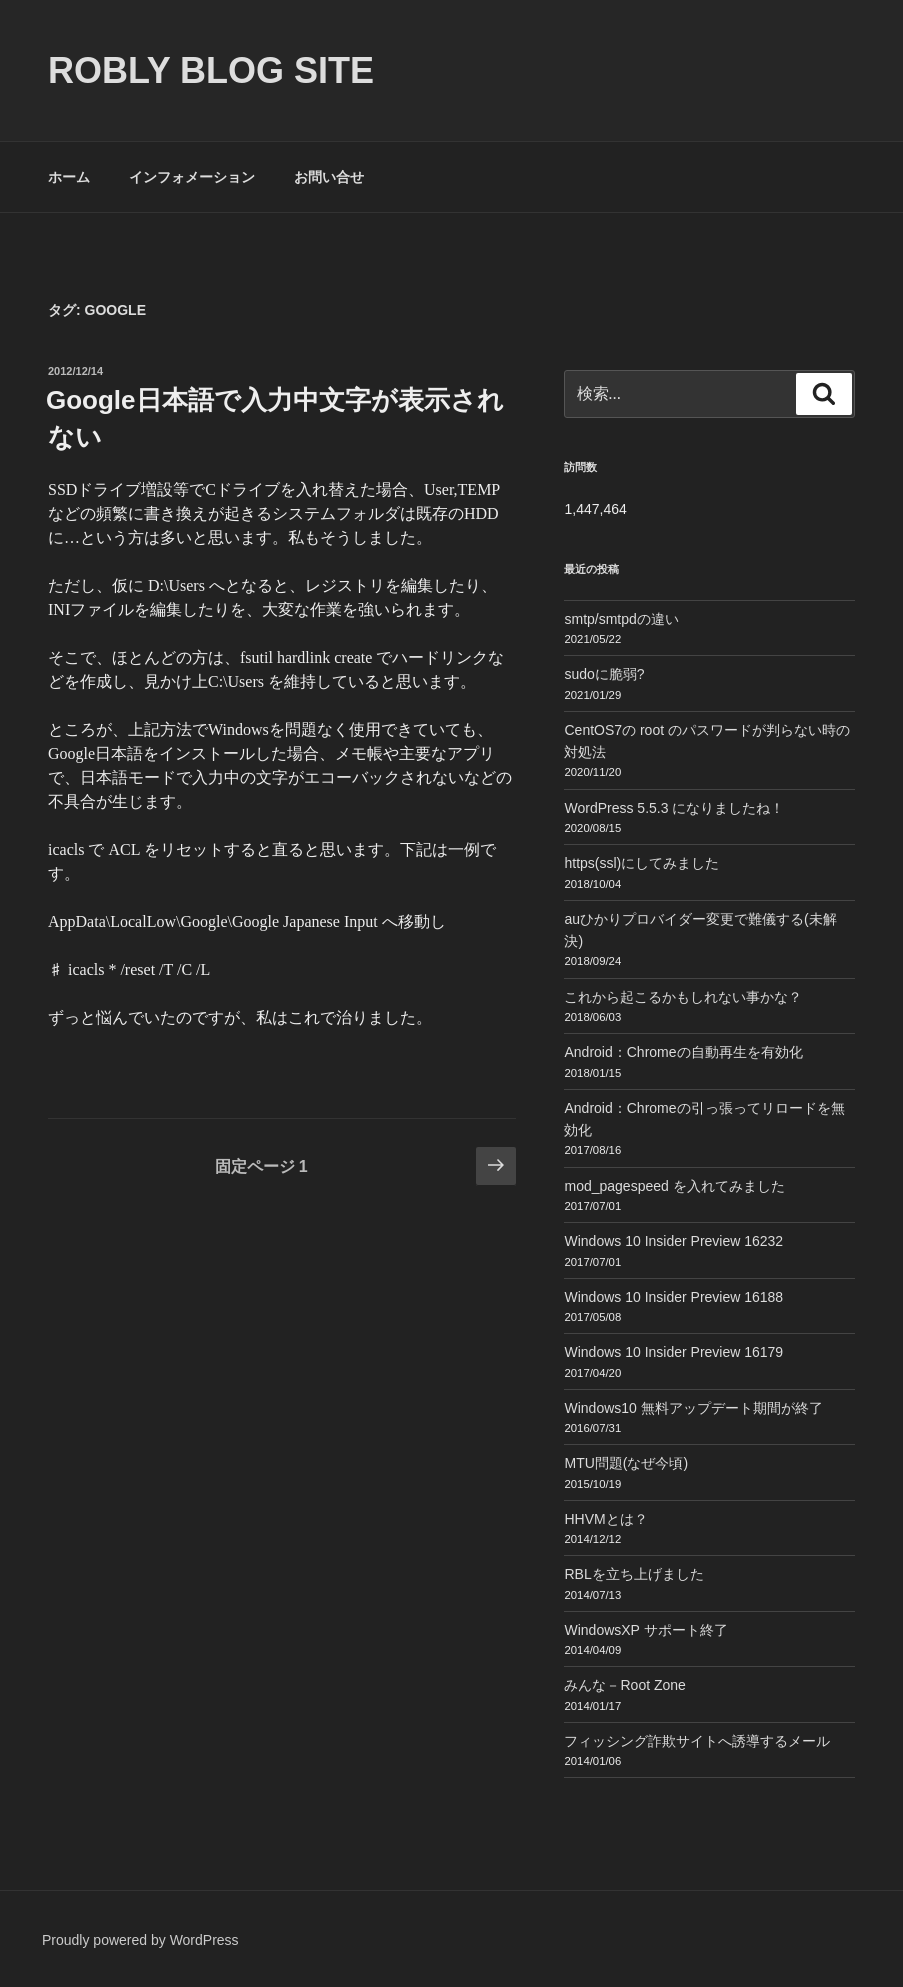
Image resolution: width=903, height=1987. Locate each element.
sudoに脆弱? (604, 674)
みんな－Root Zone (624, 1685)
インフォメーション (192, 177)
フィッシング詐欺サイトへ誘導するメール (697, 1741)
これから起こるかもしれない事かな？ (683, 997)
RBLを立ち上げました (633, 1574)
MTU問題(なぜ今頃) (626, 1463)
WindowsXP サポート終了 (645, 1630)
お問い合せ (329, 177)
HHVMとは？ (605, 1519)
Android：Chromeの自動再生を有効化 (683, 1052)
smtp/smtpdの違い (621, 619)
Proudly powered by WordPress (140, 1940)
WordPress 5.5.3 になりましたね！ (674, 808)
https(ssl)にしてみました (641, 863)
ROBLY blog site (211, 70)
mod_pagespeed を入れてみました (674, 1186)
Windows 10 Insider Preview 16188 (673, 1297)
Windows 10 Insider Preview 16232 (673, 1241)
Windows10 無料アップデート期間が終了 (693, 1408)
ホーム (69, 177)
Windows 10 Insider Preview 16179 (673, 1352)
